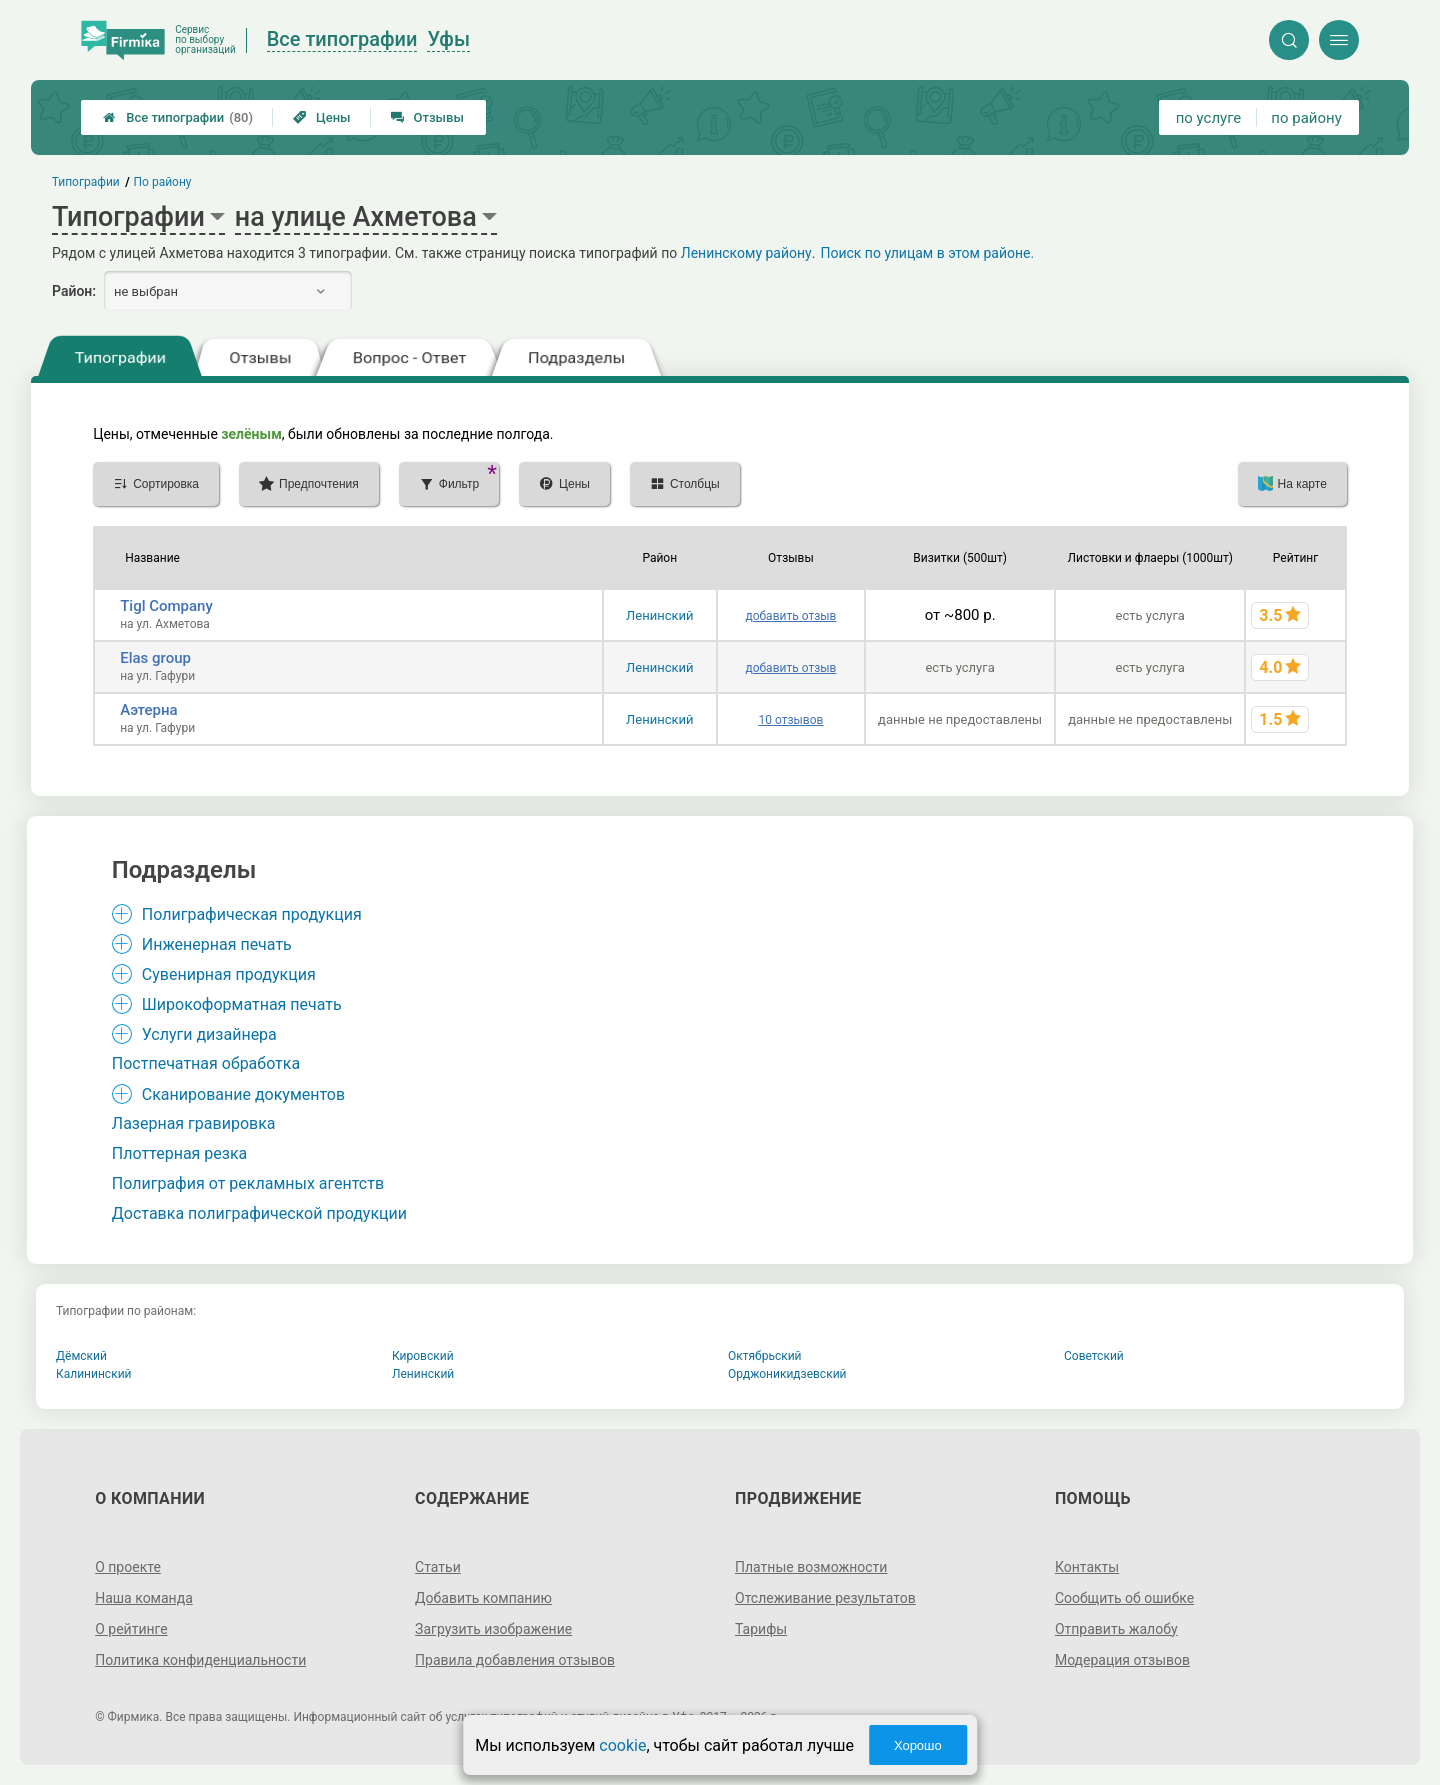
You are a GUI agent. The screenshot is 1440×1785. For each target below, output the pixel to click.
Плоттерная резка (179, 1153)
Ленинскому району (746, 253)
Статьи (438, 1567)
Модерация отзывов (1122, 1660)
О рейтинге (131, 1629)
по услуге (1209, 118)
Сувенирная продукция (229, 974)
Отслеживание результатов (825, 1598)
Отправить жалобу (1116, 1629)
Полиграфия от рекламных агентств (248, 1183)
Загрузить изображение (493, 1629)
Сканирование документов (243, 1094)
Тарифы (761, 1629)
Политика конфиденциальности (200, 1660)
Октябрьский (765, 1356)
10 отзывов (790, 720)
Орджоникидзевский (787, 1374)
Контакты (1087, 1567)
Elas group (155, 658)
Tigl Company (166, 606)
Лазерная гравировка (194, 1123)
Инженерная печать (217, 944)
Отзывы (427, 117)
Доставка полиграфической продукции (259, 1213)
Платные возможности (811, 1567)
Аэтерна (148, 710)
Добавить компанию (483, 1598)
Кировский (423, 1356)
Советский (1094, 1356)
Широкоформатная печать (242, 1004)
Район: (74, 291)
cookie (622, 1745)
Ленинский (659, 615)
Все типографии (178, 117)
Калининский (94, 1374)
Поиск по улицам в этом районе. (927, 253)
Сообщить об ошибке (1124, 1598)
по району (1306, 118)
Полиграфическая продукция (252, 914)
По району (163, 182)
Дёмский (81, 1356)
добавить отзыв (790, 616)
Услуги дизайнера (209, 1034)
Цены (322, 117)
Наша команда (144, 1598)
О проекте (128, 1567)
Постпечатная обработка (206, 1063)
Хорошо (918, 1745)
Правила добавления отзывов (515, 1660)
